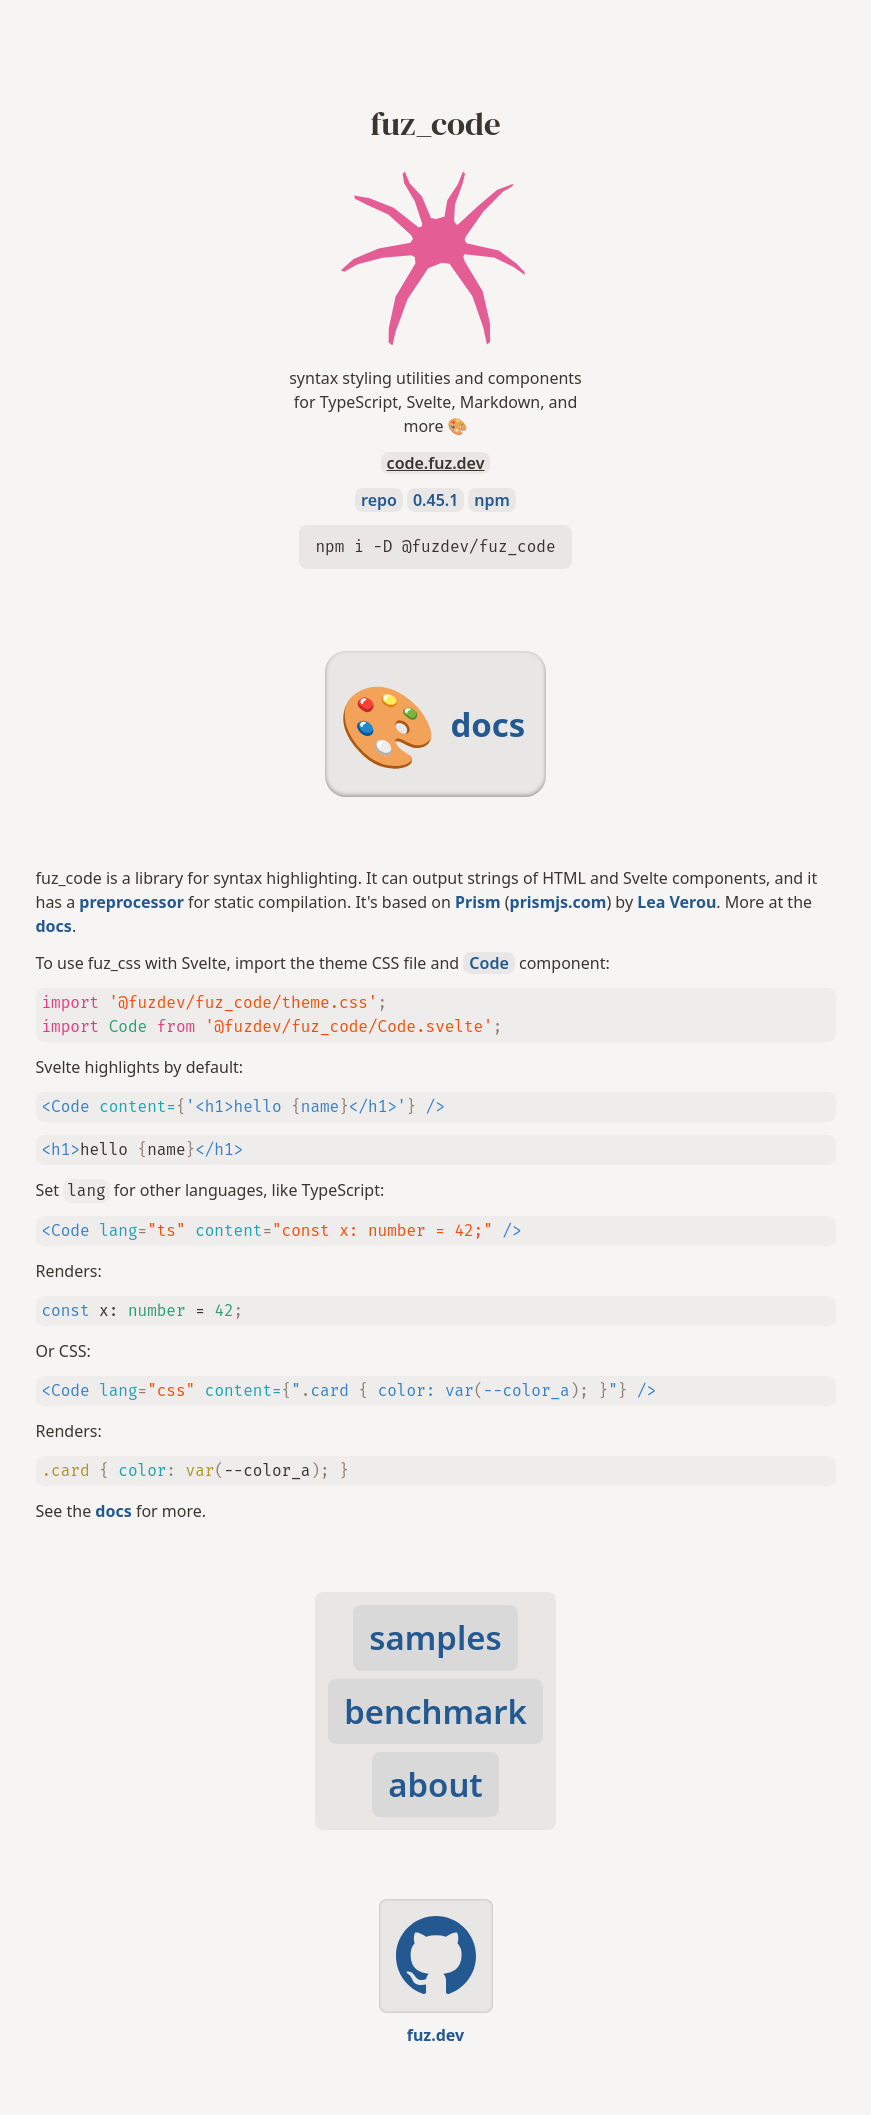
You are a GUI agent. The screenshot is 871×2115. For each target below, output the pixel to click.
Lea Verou (676, 902)
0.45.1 (435, 500)
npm (492, 500)
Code (488, 963)
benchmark (435, 1711)
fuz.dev (435, 2035)
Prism (478, 902)
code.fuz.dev (436, 463)
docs (54, 926)
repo (379, 500)
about (435, 1784)
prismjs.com (558, 902)
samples (435, 1637)
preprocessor (131, 902)
